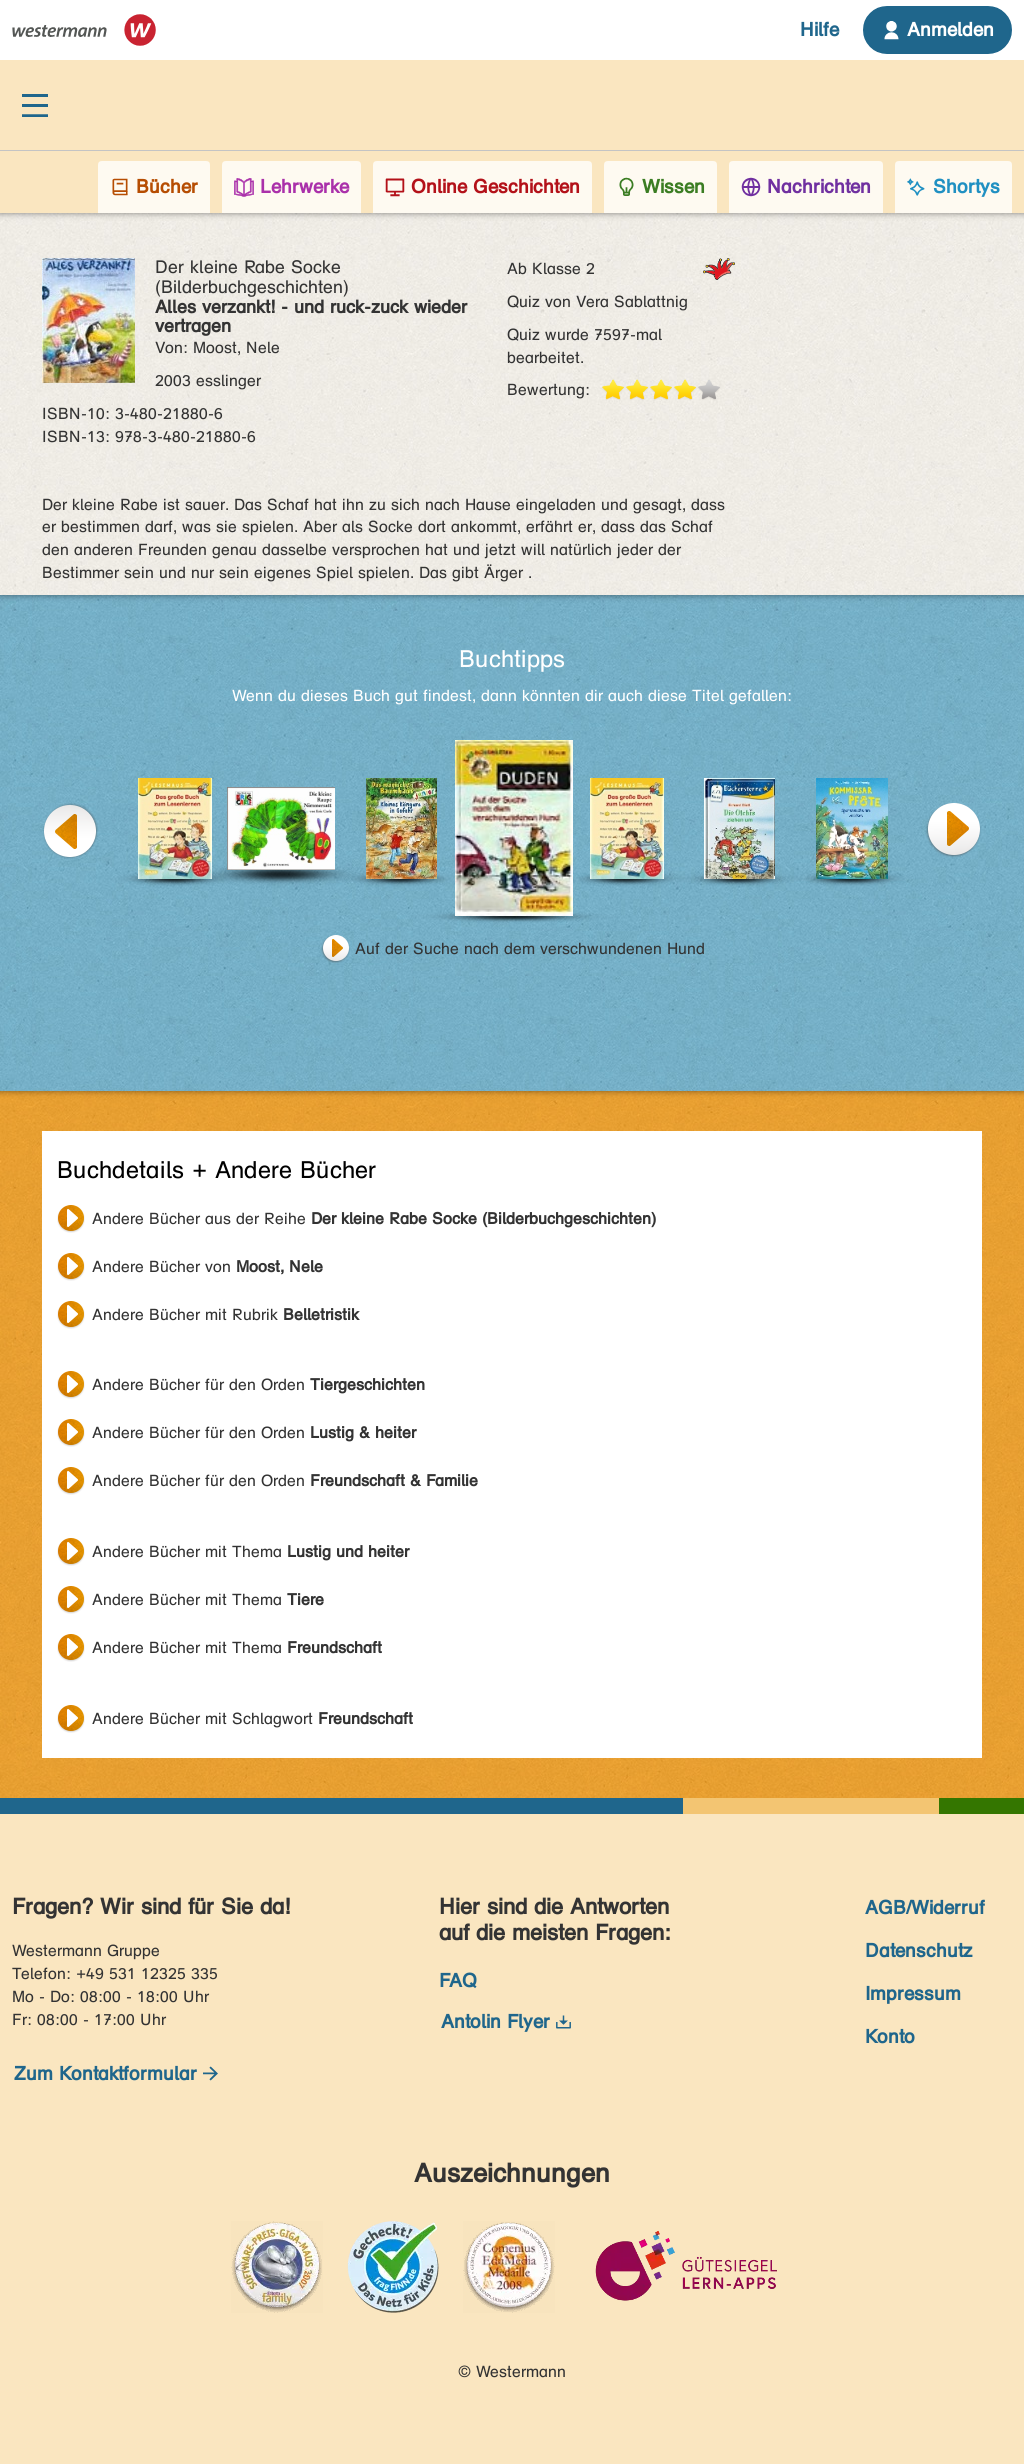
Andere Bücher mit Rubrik (225, 1314)
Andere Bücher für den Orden (258, 1384)
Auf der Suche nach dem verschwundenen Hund (530, 948)
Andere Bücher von (207, 1266)
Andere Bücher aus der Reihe (374, 1218)
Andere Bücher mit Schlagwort (252, 1718)
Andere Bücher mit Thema (250, 1551)
